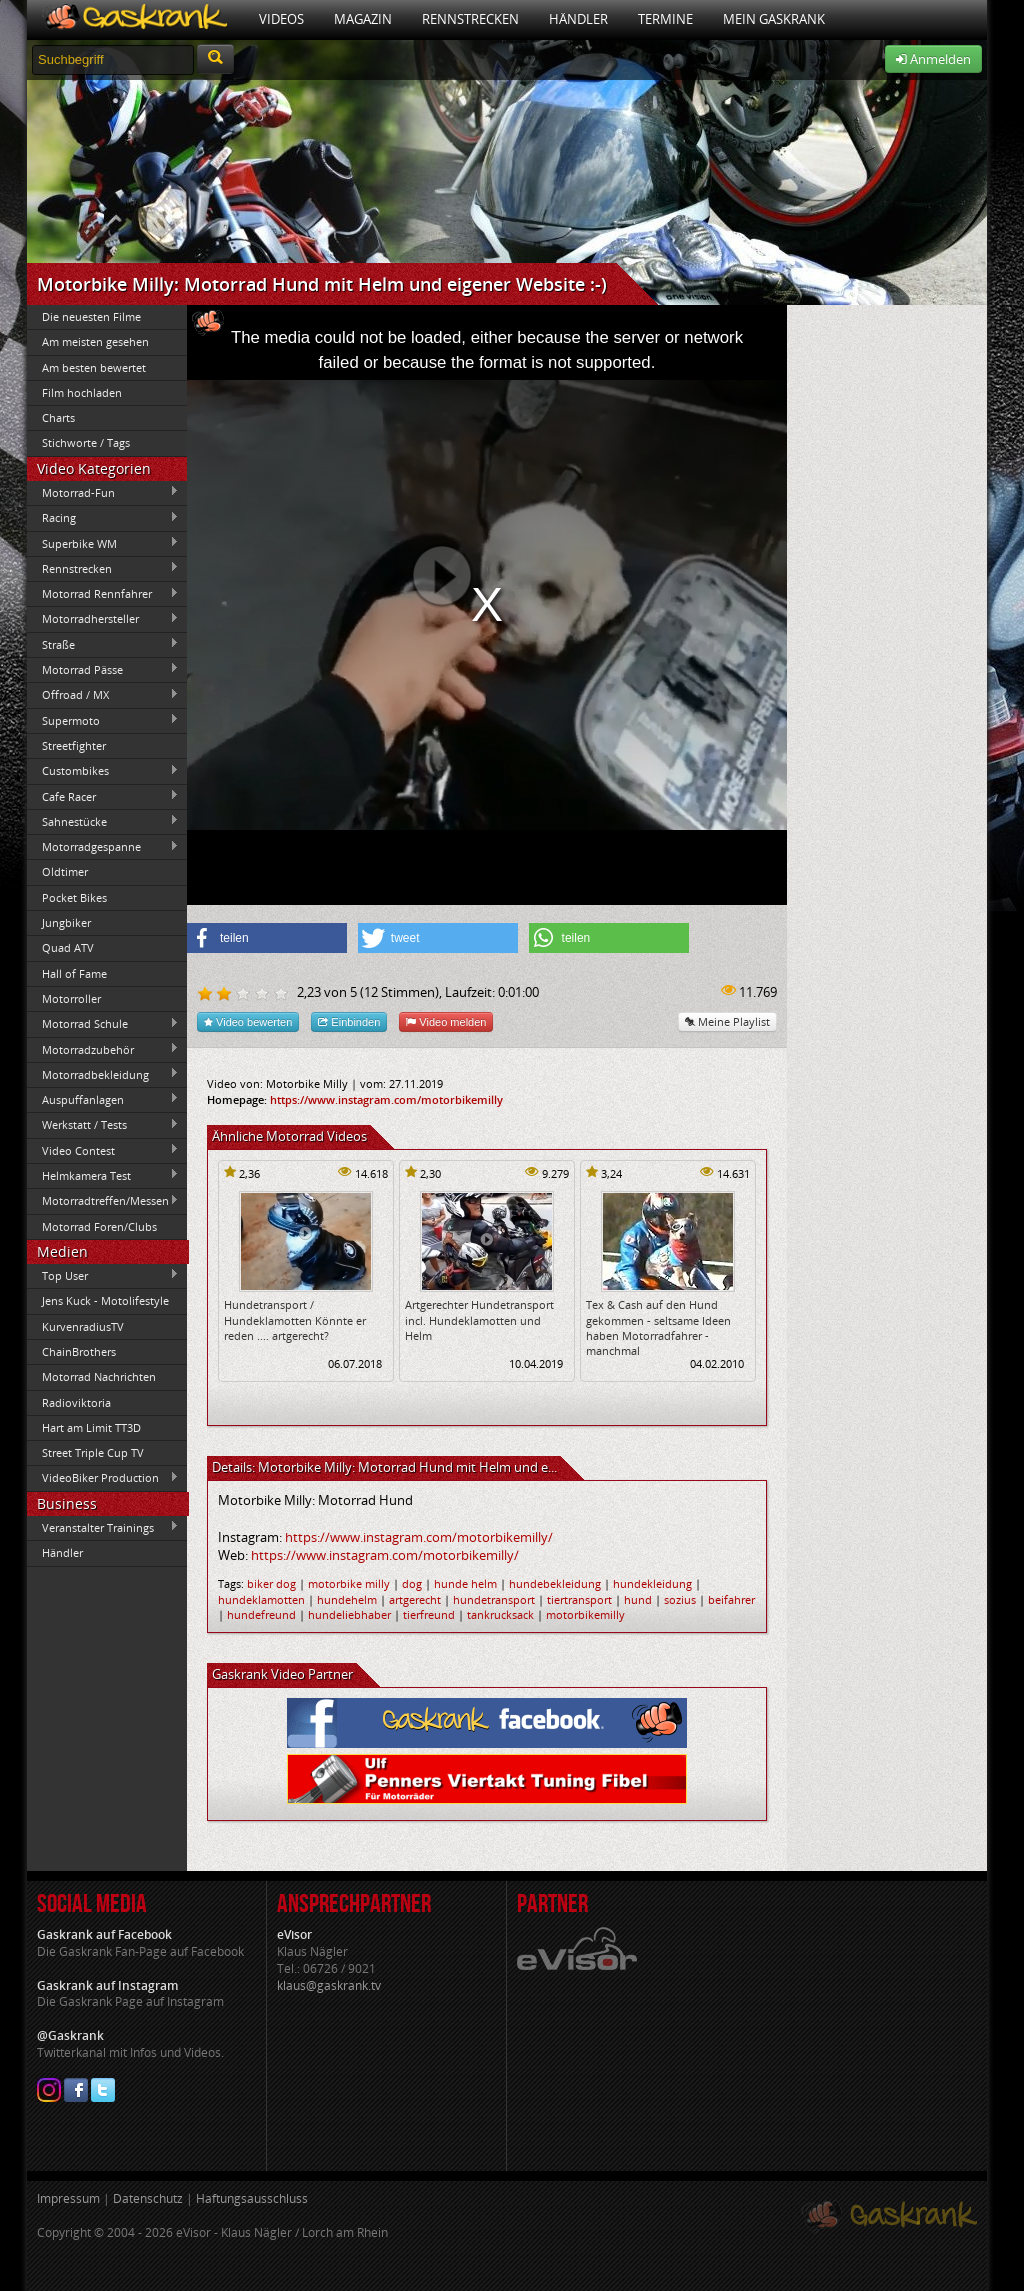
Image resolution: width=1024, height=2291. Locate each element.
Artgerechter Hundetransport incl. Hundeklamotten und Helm (479, 1320)
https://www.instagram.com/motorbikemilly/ (419, 1537)
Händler (578, 19)
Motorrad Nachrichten (99, 1376)
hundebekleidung (555, 1583)
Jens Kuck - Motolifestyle (105, 1300)
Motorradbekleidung (103, 1074)
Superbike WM (103, 543)
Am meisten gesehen (95, 341)
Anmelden (933, 59)
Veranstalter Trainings (103, 1527)
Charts (58, 417)
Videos (281, 19)
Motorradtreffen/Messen (103, 1201)
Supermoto (103, 720)
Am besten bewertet (94, 367)
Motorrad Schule (103, 1024)
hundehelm (347, 1599)
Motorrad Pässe (103, 669)
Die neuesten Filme (91, 316)
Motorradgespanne (103, 847)
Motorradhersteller (103, 619)
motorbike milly (349, 1583)
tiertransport (579, 1599)
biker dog (271, 1583)
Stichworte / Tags (86, 442)
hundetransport (494, 1599)
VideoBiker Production (103, 1478)
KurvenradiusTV (83, 1326)
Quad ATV (68, 947)
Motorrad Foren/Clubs (99, 1226)
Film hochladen (82, 392)
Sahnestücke (103, 821)
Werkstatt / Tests (103, 1125)
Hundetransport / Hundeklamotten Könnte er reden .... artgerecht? (295, 1320)
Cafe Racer (103, 796)
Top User (103, 1275)
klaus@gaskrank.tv (329, 1985)
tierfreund (429, 1614)
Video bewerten (248, 1021)
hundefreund (261, 1614)
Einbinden (349, 1021)
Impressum (68, 2198)
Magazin (363, 19)
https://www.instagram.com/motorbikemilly (386, 1099)
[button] (267, 938)
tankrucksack (500, 1614)
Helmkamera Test (103, 1175)
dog (412, 1583)
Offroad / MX (103, 695)
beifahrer (731, 1599)
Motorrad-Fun (103, 492)
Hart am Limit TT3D (91, 1427)
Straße (103, 644)
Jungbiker (66, 922)
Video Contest (103, 1150)
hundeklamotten (261, 1599)
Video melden (446, 1021)
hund (638, 1599)
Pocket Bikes (74, 897)
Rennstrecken (470, 19)
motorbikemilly (585, 1614)
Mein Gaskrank (774, 19)
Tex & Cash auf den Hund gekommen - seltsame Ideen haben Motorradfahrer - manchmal (658, 1327)
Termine (665, 19)
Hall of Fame (74, 973)
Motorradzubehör (103, 1049)
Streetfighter (74, 745)
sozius (680, 1599)
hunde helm (465, 1583)
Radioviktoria (76, 1402)
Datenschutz (148, 2198)
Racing (103, 518)
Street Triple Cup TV (93, 1452)
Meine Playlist (727, 1021)
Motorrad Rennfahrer (103, 594)
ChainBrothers (79, 1351)
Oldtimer (65, 871)
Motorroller (71, 998)
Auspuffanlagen (103, 1099)
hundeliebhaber (349, 1614)
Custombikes (103, 771)
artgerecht (415, 1599)
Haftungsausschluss (252, 2198)
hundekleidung (652, 1583)
